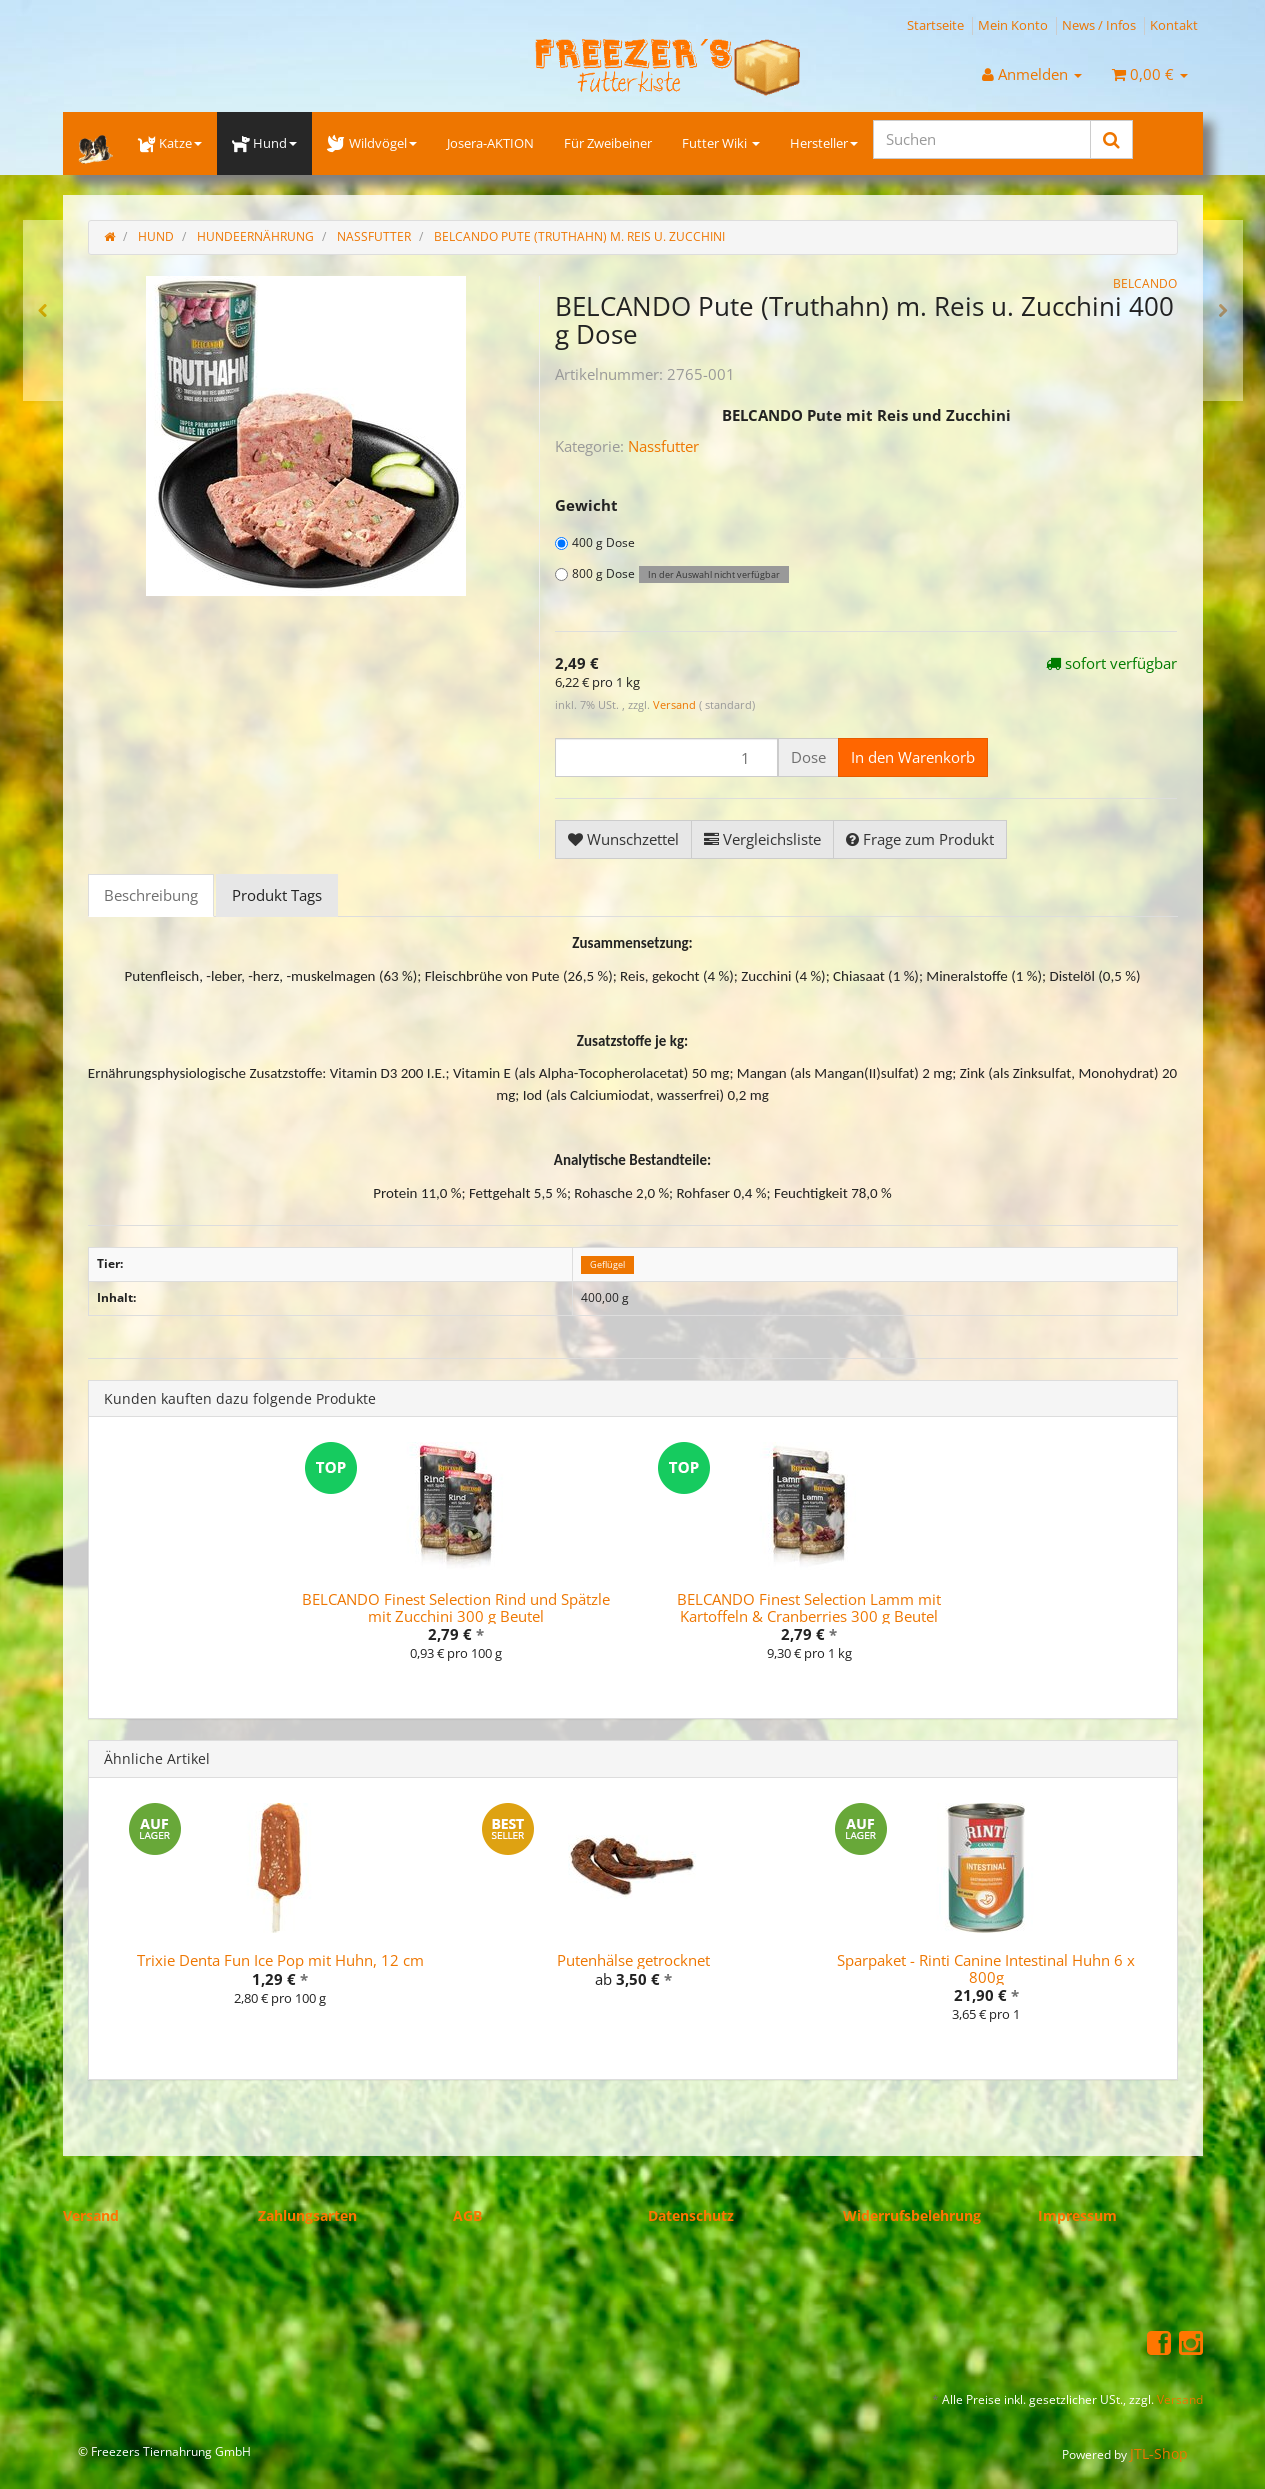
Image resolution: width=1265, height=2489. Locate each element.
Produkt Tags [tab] (277, 895)
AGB (467, 2215)
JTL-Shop (1159, 2453)
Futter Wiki (721, 143)
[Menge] (666, 757)
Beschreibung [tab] (151, 895)
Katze (170, 143)
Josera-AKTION (490, 143)
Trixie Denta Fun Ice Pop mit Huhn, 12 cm (280, 1960)
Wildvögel (371, 143)
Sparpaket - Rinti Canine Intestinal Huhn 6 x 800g (986, 1968)
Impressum (1077, 2215)
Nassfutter (663, 446)
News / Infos (1099, 25)
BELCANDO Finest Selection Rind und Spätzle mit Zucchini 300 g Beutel (456, 1607)
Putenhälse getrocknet (633, 1960)
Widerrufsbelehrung (912, 2215)
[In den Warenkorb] (913, 757)
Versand (676, 704)
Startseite (935, 25)
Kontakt (1174, 25)
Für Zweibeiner (608, 143)
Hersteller (824, 143)
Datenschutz (691, 2215)
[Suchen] (982, 139)
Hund (264, 143)
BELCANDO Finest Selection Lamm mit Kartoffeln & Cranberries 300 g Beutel (809, 1607)
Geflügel (607, 1264)
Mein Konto (1013, 25)
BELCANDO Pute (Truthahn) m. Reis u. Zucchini (579, 236)
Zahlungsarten (307, 2215)
